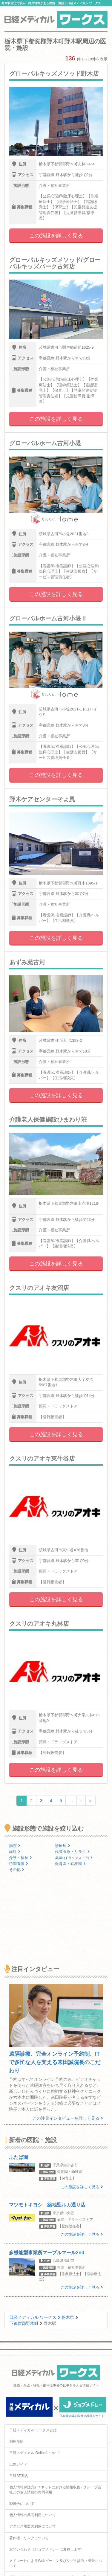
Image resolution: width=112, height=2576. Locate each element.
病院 (14, 1845)
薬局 (74, 1857)
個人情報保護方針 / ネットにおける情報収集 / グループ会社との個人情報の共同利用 (55, 2489)
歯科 (14, 1851)
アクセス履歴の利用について (32, 2526)
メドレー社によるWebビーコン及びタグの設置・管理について (55, 2563)
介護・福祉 (20, 1857)
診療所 (62, 1845)
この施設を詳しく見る (56, 236)
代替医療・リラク (72, 1851)
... (71, 1800)
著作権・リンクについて (29, 2538)
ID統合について (21, 2504)
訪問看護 (18, 1863)
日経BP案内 (18, 2476)
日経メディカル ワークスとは (33, 2430)
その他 (16, 1869)
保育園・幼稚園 (70, 1863)
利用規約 (16, 2441)
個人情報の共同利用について (32, 2515)
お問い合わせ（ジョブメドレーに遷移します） (47, 2549)
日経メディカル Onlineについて (34, 2453)
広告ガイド (18, 2464)
